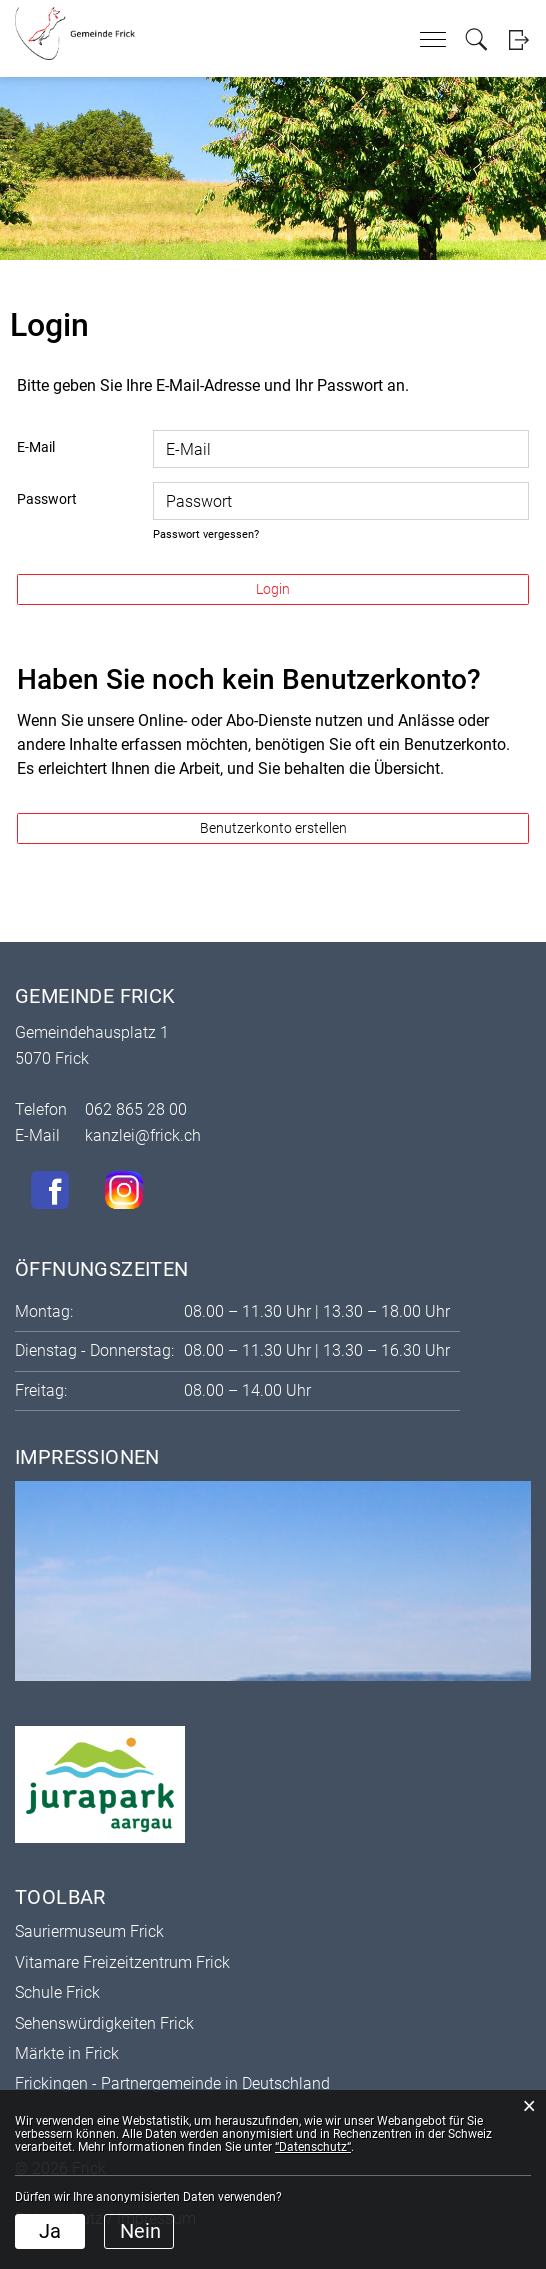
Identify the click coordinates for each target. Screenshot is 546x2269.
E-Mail (36, 447)
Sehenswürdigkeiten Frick (104, 2023)
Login (518, 39)
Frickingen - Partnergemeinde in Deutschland (172, 2083)
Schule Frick (57, 1992)
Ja (50, 2231)
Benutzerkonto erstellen (273, 828)
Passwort (47, 499)
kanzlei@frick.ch (143, 1135)
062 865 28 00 (136, 1109)
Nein (140, 2231)
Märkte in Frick (67, 2053)
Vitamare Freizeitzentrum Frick (122, 1962)
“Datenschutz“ (313, 2147)
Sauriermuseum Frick (89, 1931)
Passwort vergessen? (206, 534)
